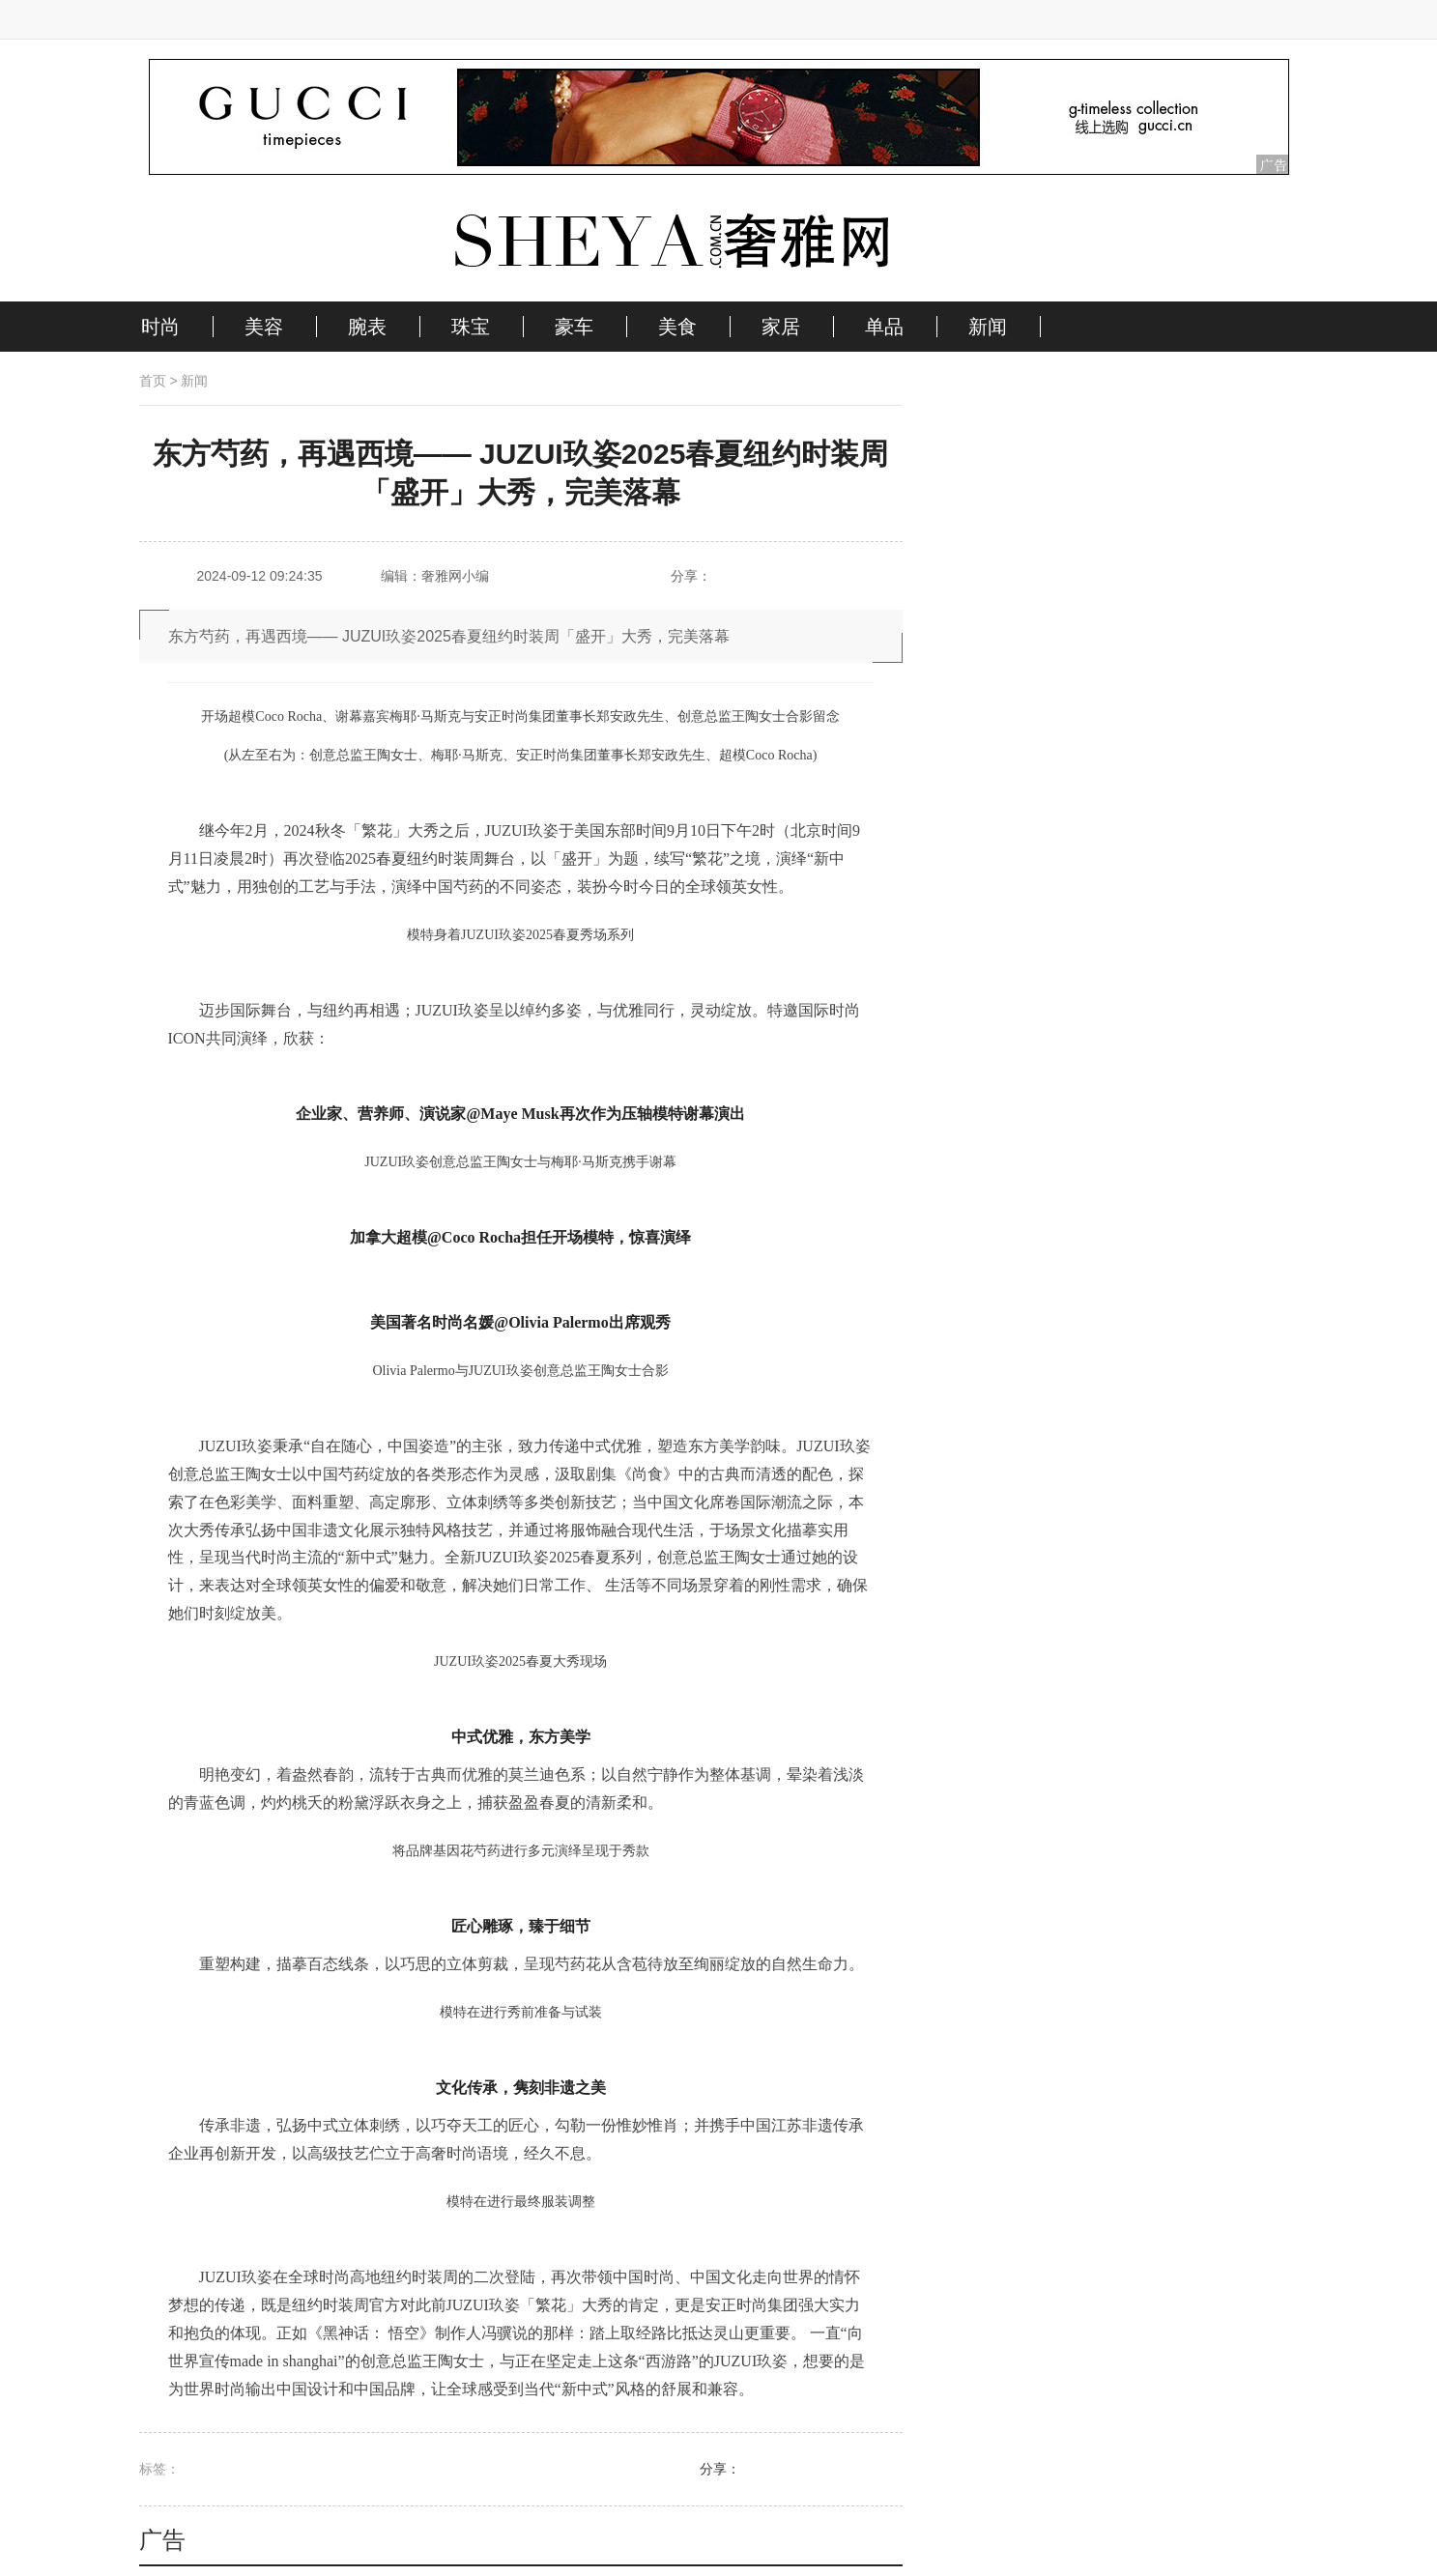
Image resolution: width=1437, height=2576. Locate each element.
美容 (263, 326)
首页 (152, 380)
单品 (884, 326)
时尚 (160, 326)
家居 (781, 326)
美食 (677, 326)
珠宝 (470, 326)
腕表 (367, 326)
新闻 (987, 326)
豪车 (574, 326)
